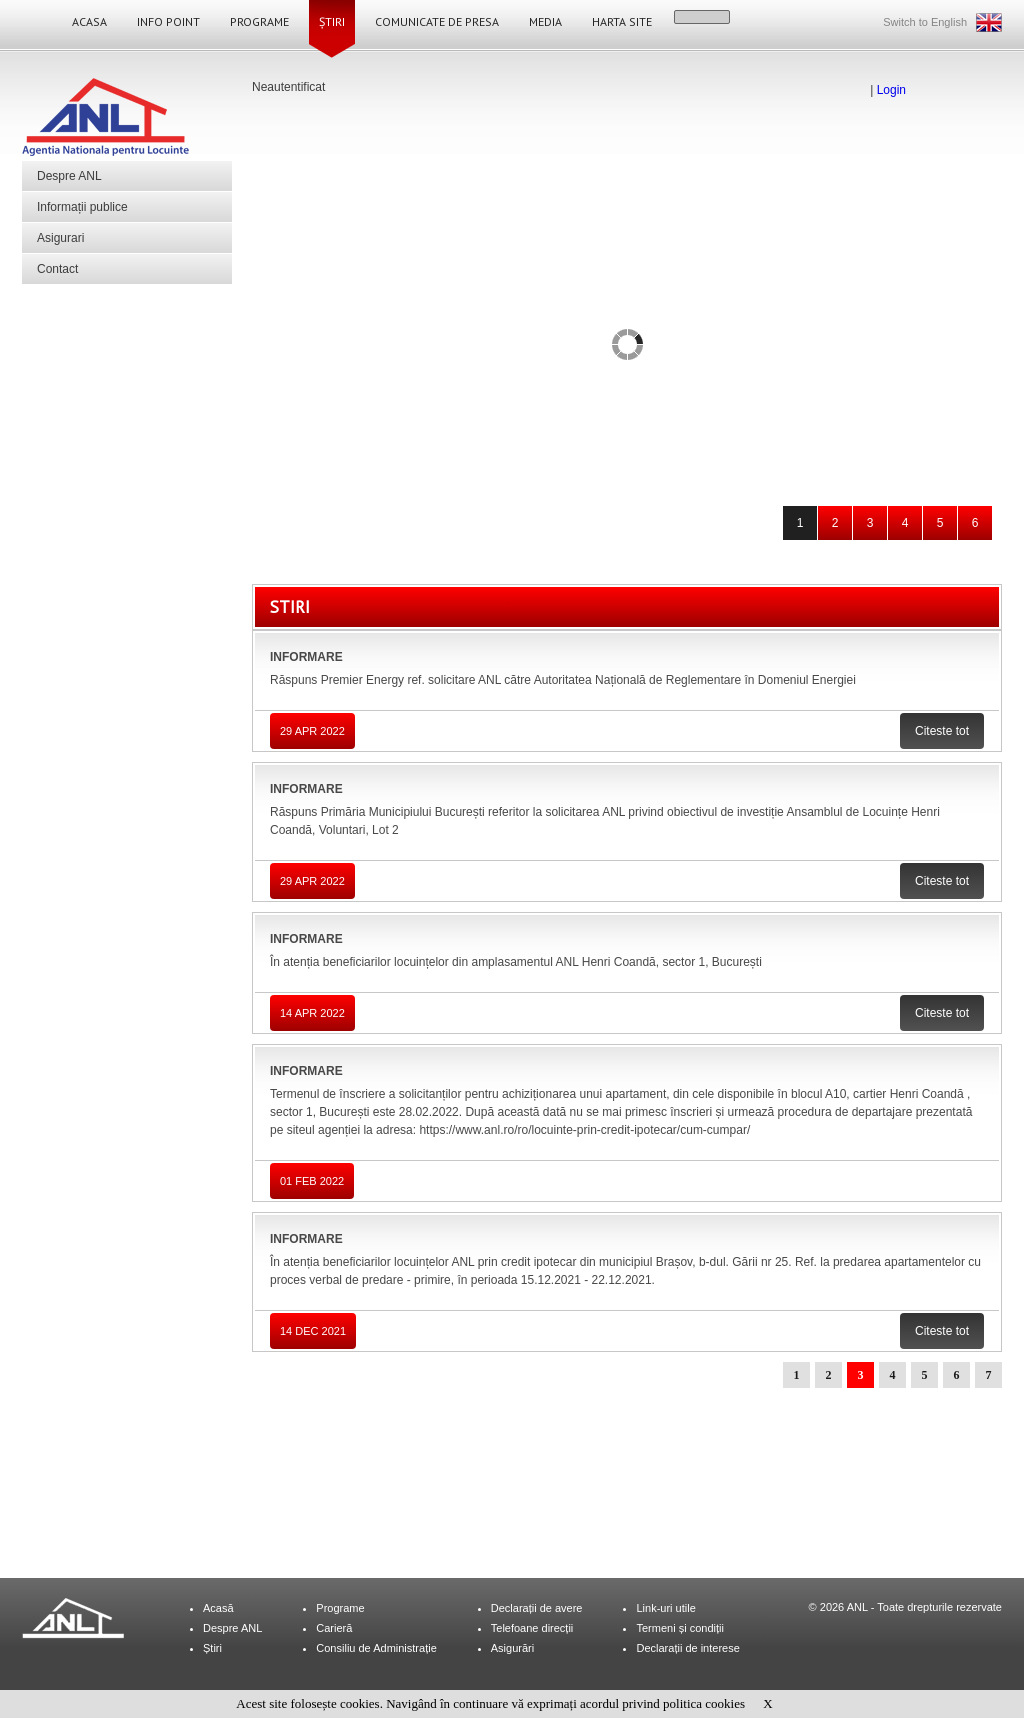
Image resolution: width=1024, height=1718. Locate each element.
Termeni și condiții (679, 1628)
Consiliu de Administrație (376, 1648)
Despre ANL (69, 176)
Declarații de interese (687, 1648)
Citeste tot (942, 731)
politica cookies (704, 1703)
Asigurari (60, 238)
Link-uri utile (665, 1608)
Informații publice (82, 207)
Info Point (168, 21)
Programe (259, 21)
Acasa (89, 21)
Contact (57, 269)
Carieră (334, 1628)
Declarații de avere (537, 1608)
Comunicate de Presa (437, 21)
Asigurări (512, 1648)
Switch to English (925, 22)
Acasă (218, 1608)
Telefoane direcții (532, 1628)
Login (891, 90)
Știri (332, 21)
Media (545, 21)
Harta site (622, 21)
